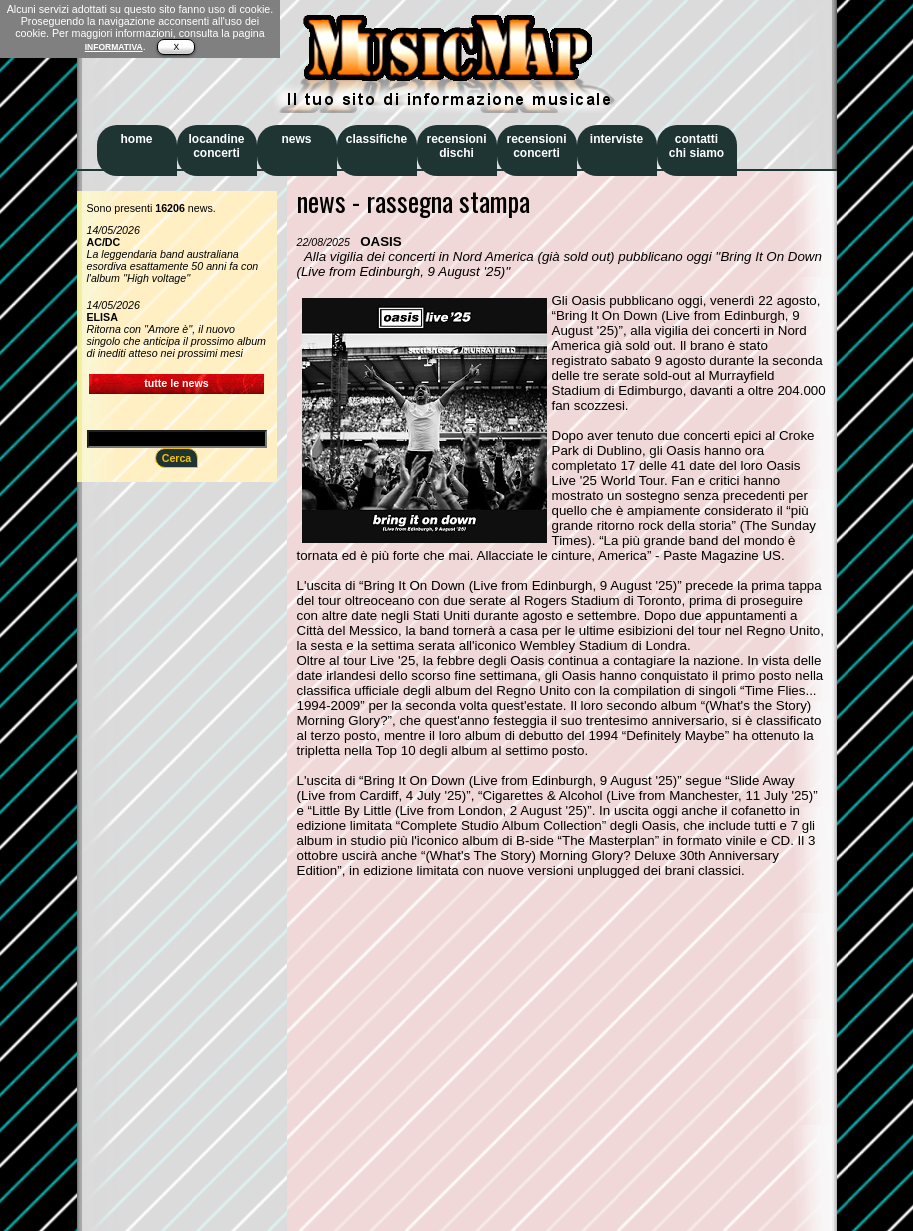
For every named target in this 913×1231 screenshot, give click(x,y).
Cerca (177, 458)
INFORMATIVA (114, 47)
